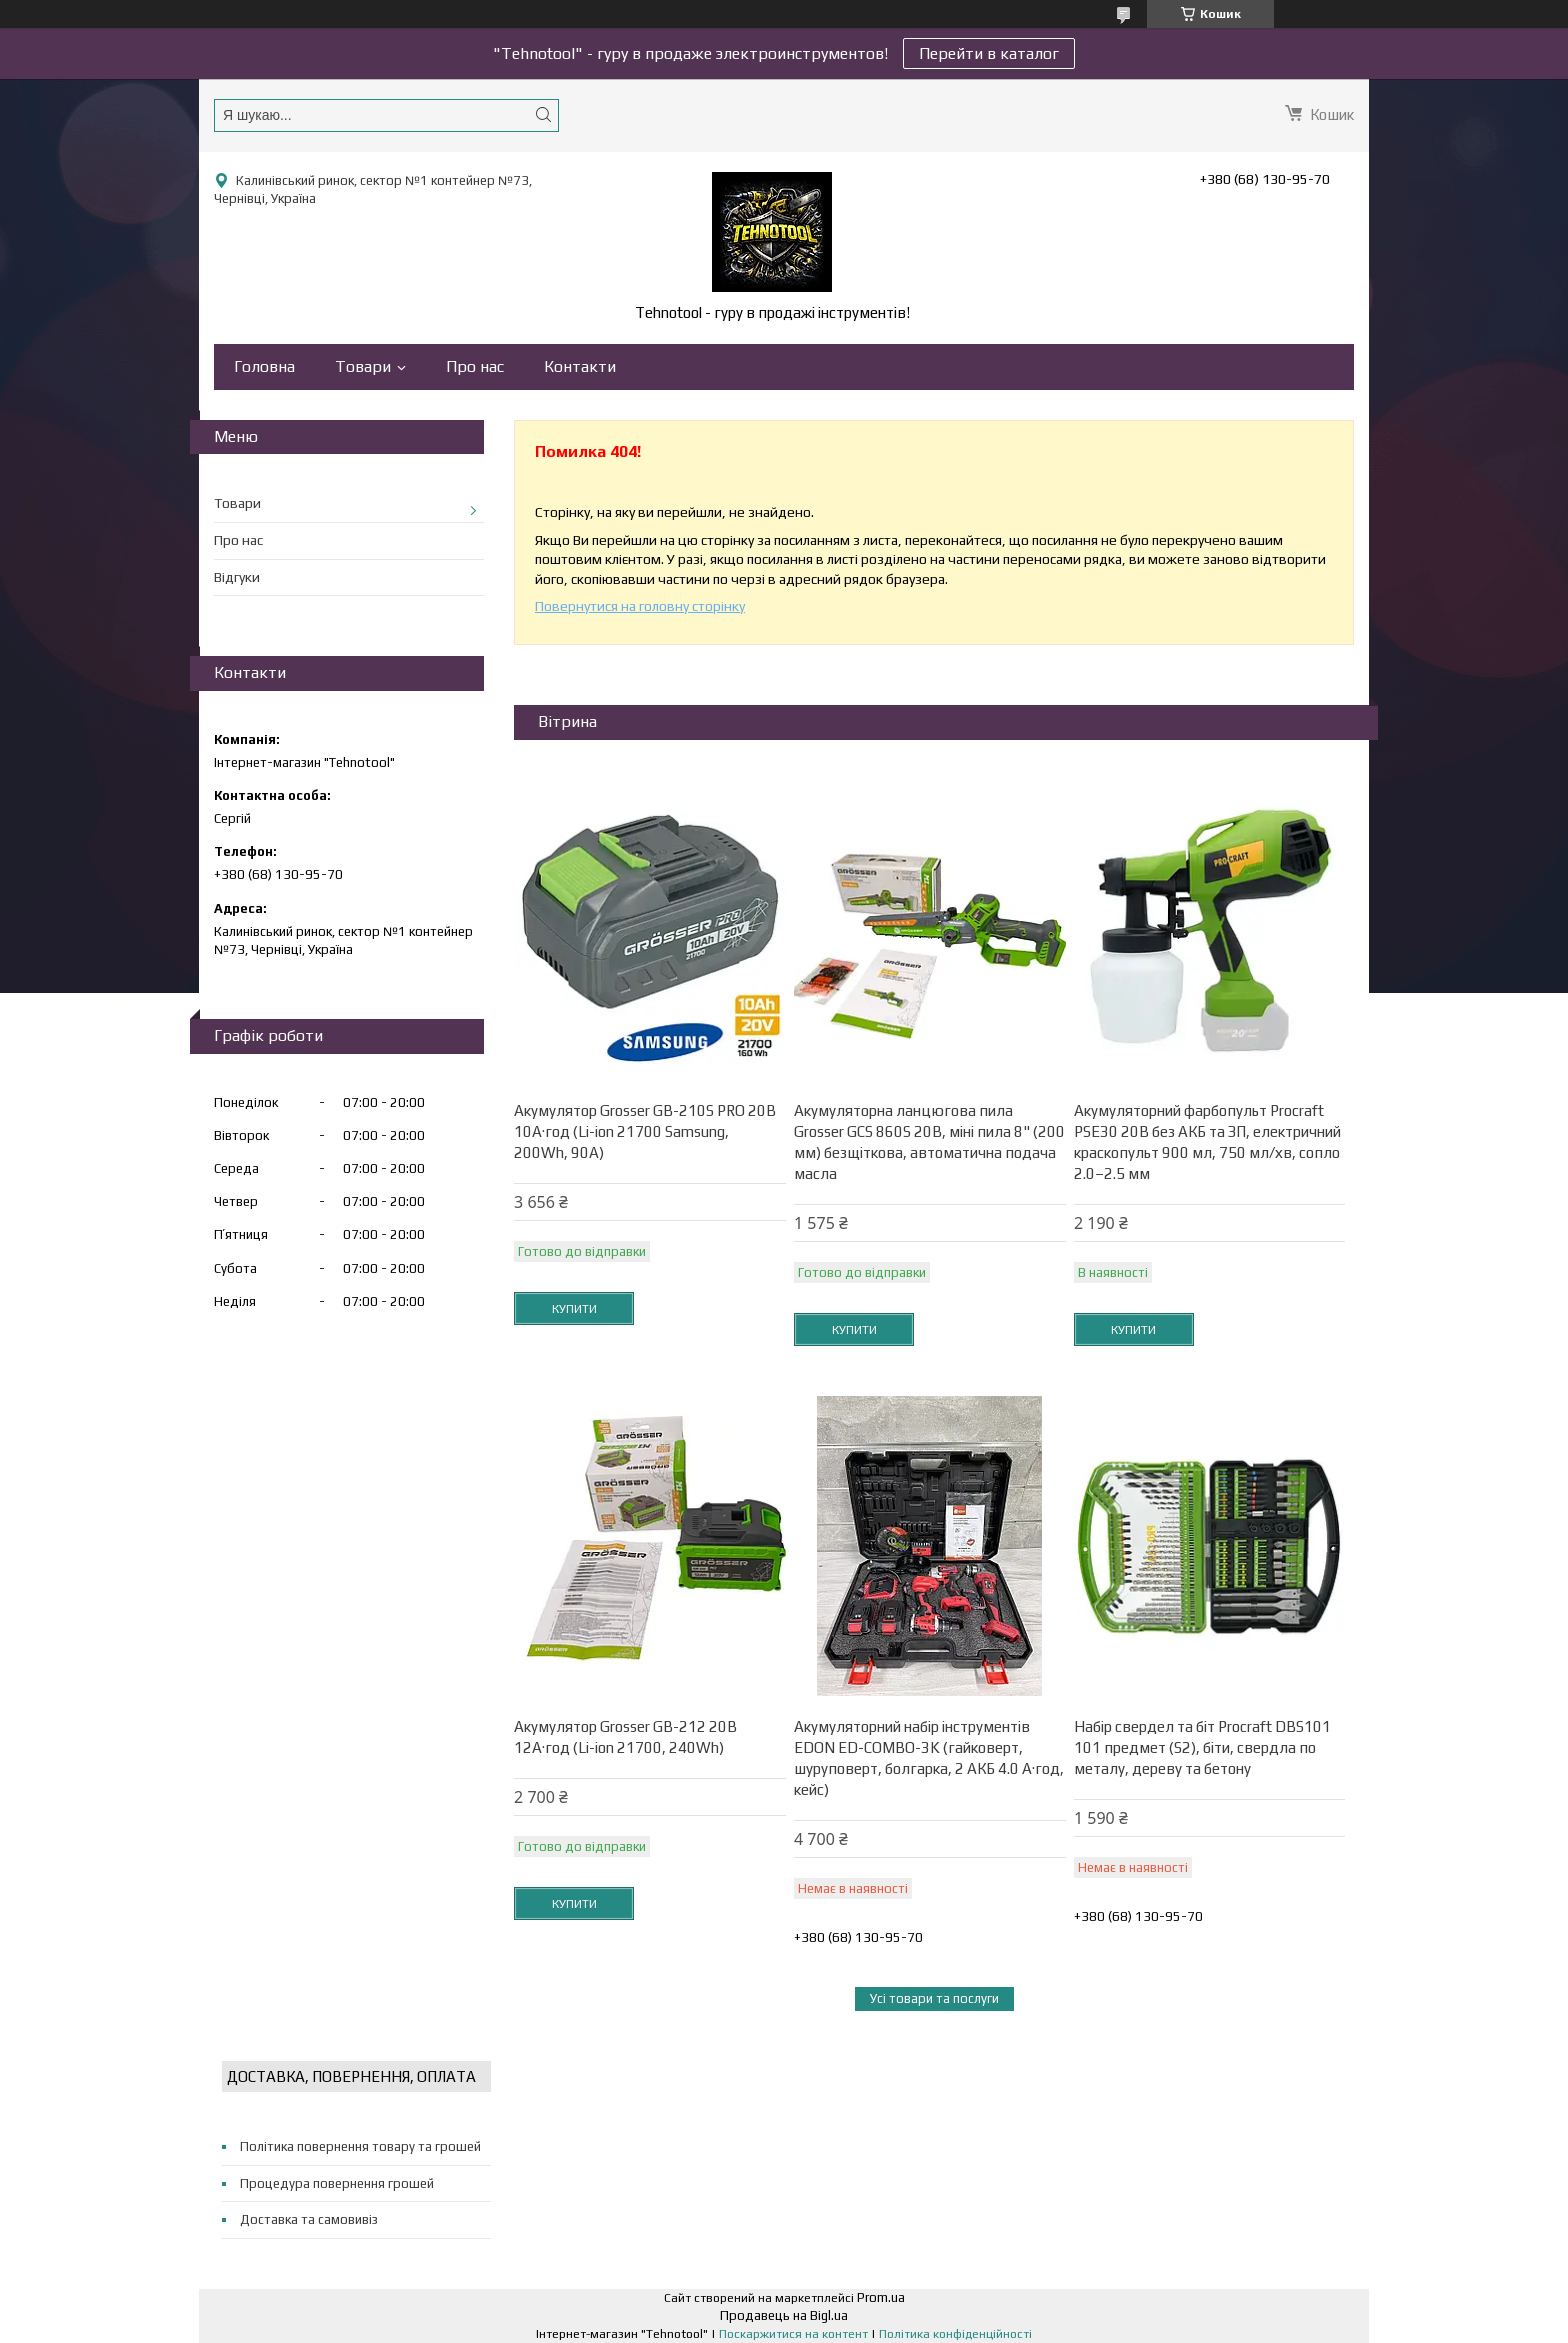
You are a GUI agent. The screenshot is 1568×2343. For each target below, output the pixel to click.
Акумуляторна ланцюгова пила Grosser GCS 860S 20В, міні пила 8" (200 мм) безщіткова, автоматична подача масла (929, 1142)
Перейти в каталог (989, 53)
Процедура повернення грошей (337, 2183)
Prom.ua (881, 2297)
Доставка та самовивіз (309, 2219)
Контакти (580, 366)
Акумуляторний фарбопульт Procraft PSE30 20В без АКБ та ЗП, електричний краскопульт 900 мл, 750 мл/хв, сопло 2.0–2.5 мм (1207, 1142)
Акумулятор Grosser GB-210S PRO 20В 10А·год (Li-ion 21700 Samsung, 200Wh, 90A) (645, 1131)
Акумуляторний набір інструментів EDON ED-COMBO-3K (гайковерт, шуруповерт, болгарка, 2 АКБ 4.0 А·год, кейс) (929, 1758)
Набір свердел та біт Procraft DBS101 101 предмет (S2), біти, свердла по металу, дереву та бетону (1202, 1747)
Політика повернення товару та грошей (360, 2146)
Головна (264, 366)
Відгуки (237, 577)
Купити (574, 1309)
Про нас (475, 366)
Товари (363, 366)
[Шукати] (543, 114)
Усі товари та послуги (934, 1998)
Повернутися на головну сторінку (640, 606)
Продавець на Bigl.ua (784, 2315)
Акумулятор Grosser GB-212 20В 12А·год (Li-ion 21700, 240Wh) (625, 1737)
